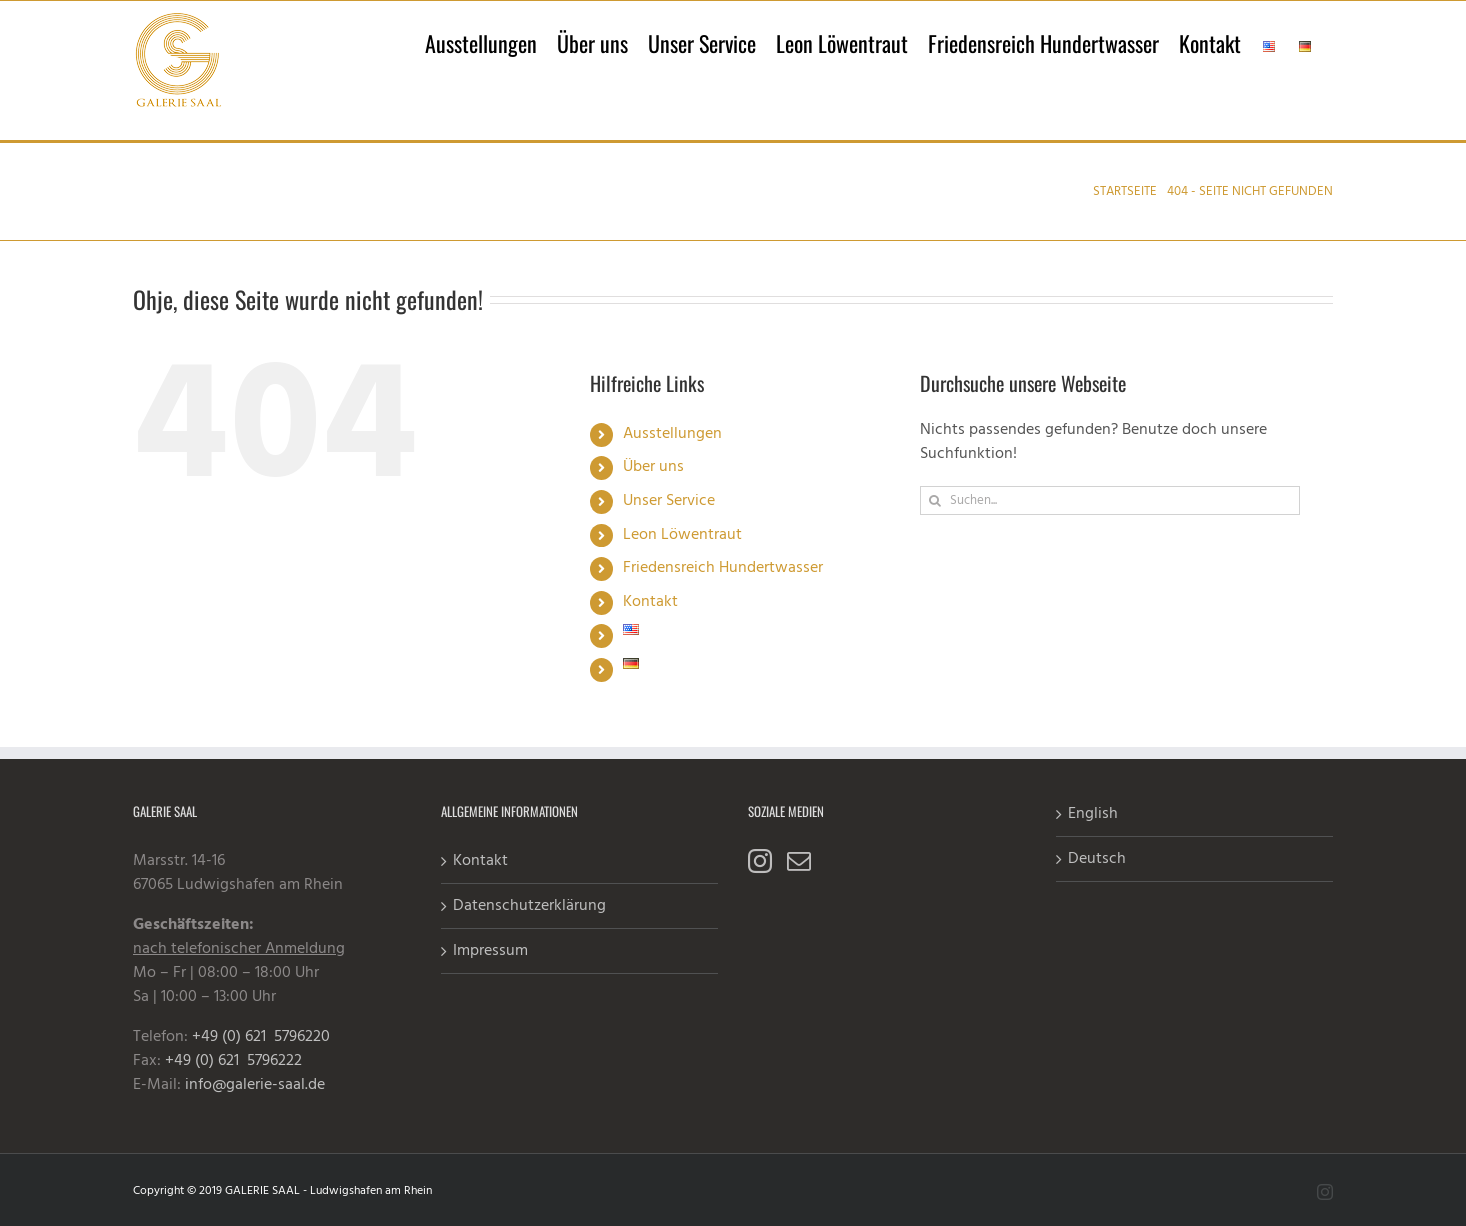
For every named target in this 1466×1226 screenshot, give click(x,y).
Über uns (653, 467)
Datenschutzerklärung (529, 906)
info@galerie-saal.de (255, 1085)
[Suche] (934, 500)
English (1093, 814)
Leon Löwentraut (682, 535)
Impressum (490, 951)
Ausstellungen (672, 434)
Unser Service (669, 501)
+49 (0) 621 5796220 (261, 1037)
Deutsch (1097, 859)
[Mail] (799, 861)
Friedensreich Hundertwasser (723, 568)
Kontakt (650, 602)
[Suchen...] (1110, 500)
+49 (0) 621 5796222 (233, 1061)
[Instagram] (760, 861)
